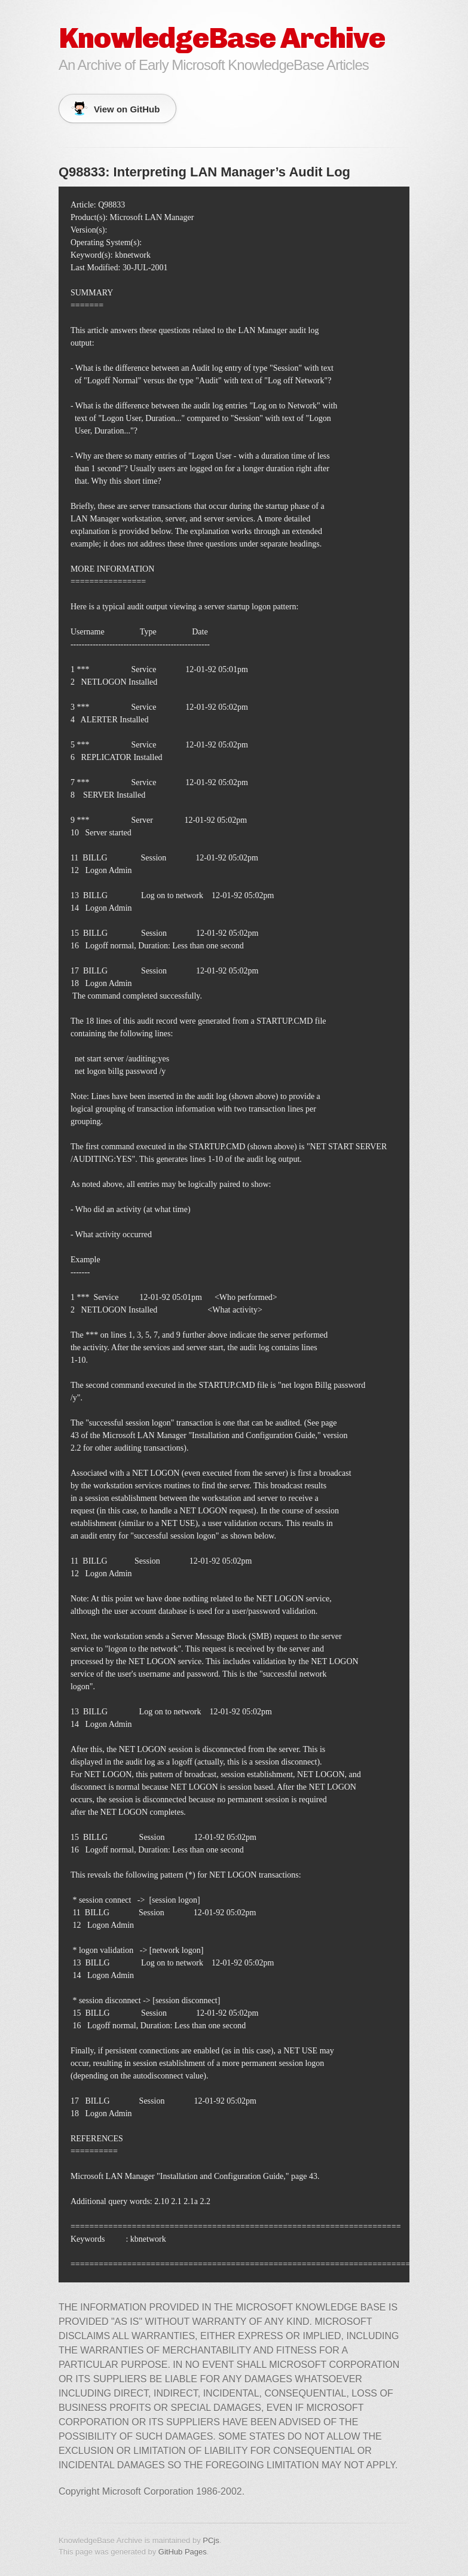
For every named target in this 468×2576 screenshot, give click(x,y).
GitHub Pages (182, 2551)
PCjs (211, 2540)
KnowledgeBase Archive (222, 38)
